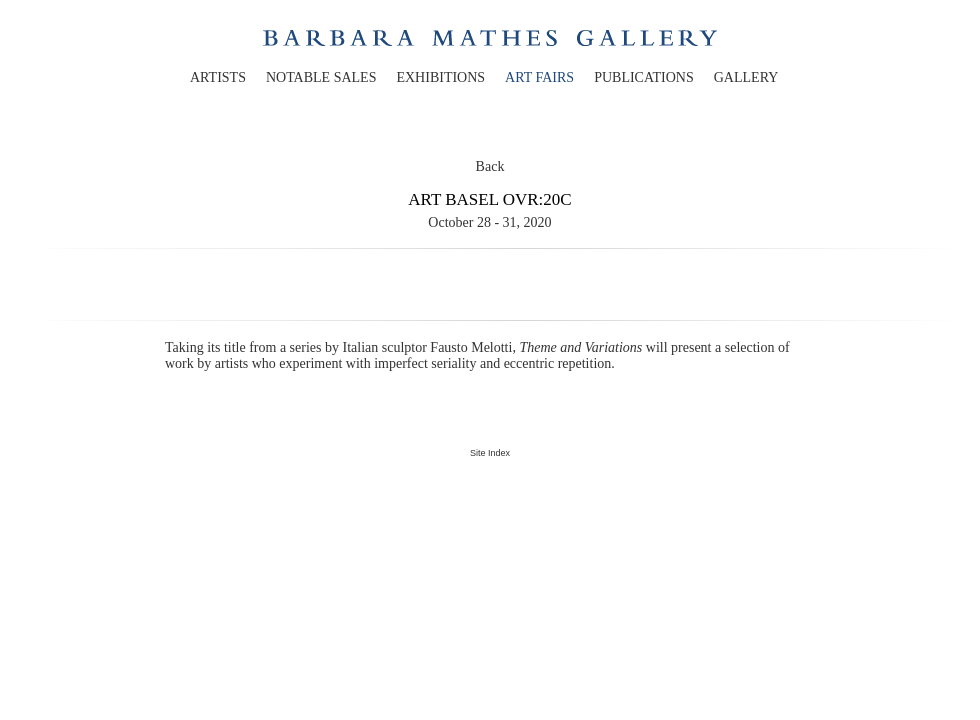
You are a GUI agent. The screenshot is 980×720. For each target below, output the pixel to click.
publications (644, 77)
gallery (746, 77)
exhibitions (440, 77)
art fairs (539, 77)
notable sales (321, 77)
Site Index (490, 453)
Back (490, 166)
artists (218, 77)
